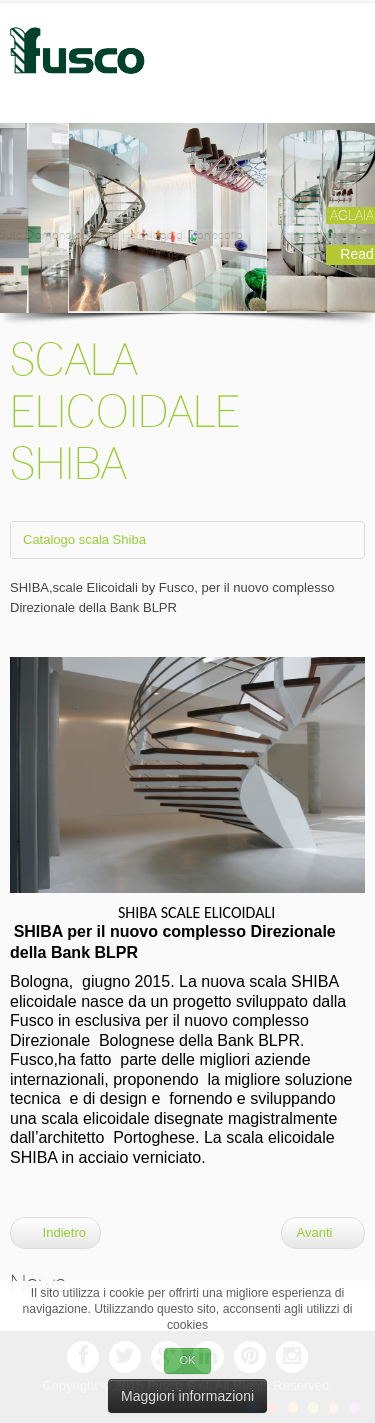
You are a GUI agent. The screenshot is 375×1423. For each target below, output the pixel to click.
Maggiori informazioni (187, 1396)
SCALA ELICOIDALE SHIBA (125, 411)
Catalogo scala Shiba (84, 539)
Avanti (323, 1232)
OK (188, 1360)
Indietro (55, 1232)
